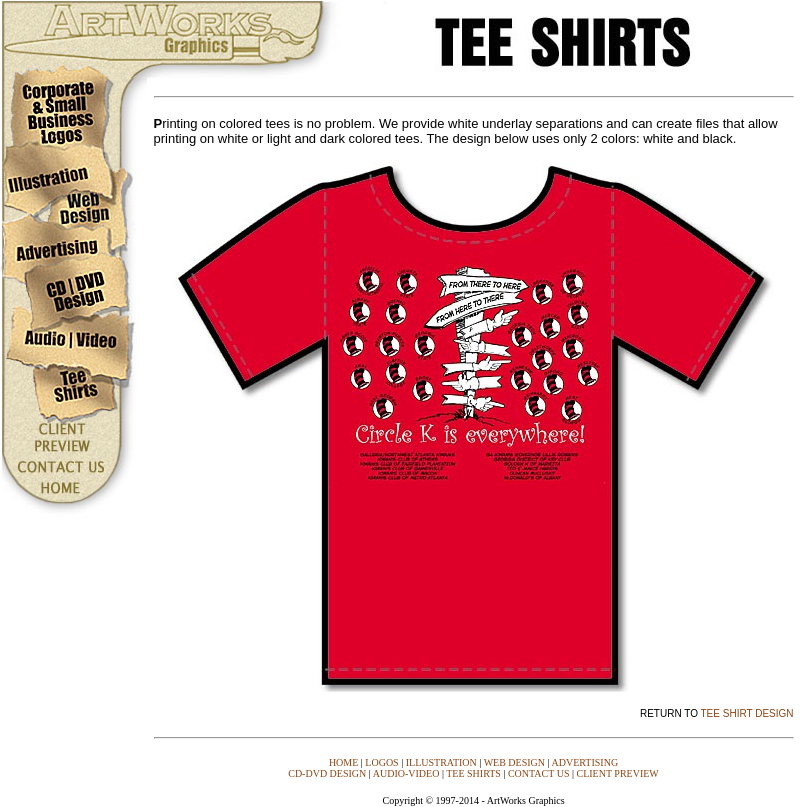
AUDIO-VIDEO (406, 773)
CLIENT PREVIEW (617, 773)
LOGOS (381, 762)
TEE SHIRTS (473, 773)
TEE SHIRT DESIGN (747, 713)
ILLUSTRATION (441, 762)
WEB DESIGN (514, 762)
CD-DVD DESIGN (327, 773)
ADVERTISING (584, 762)
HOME (343, 762)
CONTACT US (539, 773)
